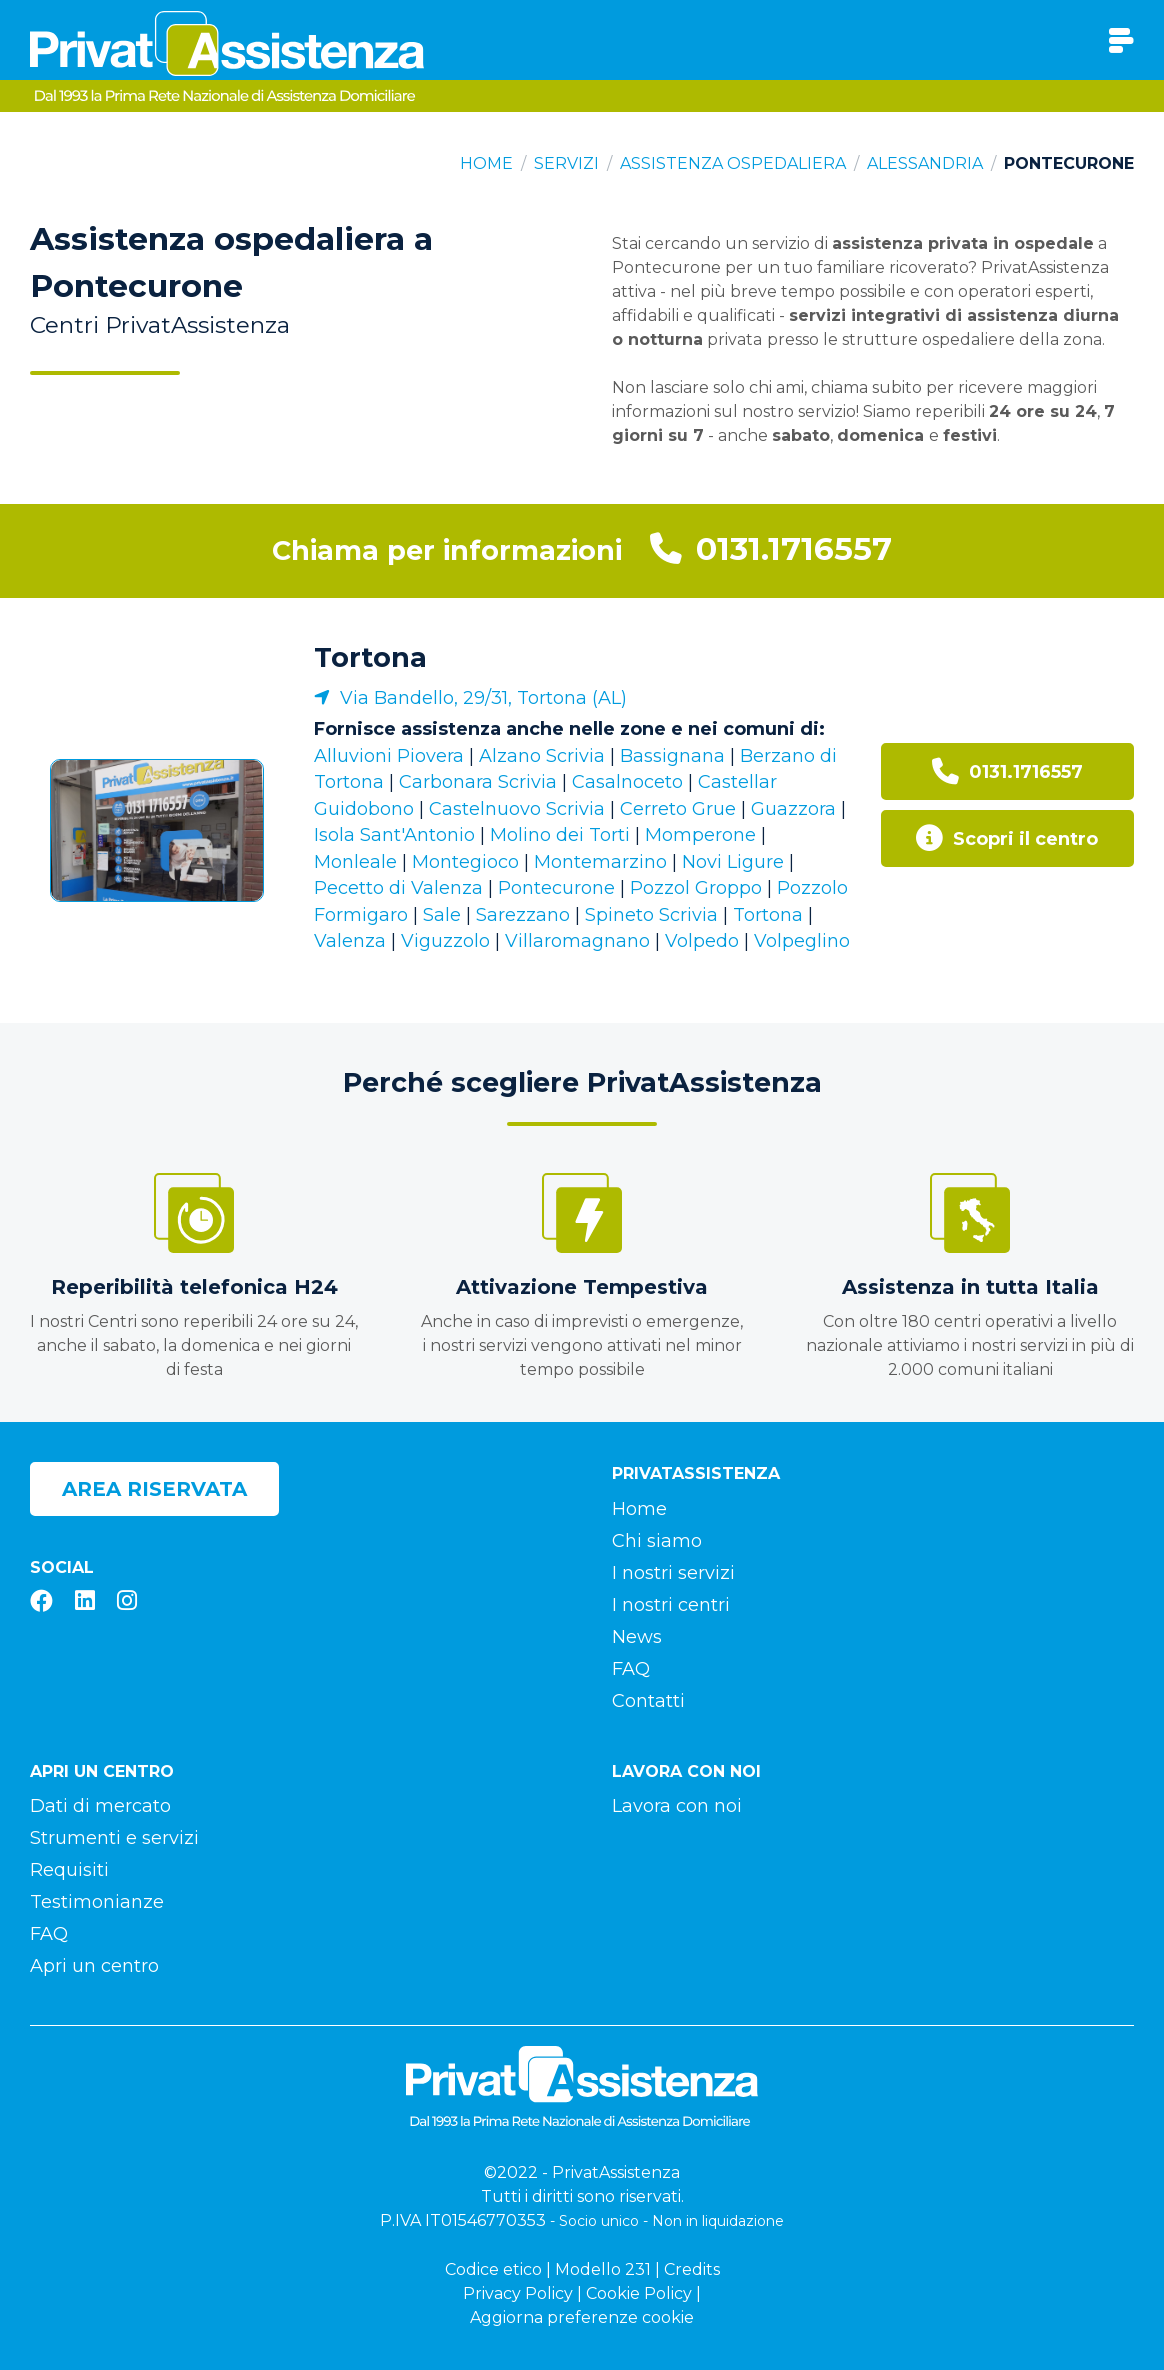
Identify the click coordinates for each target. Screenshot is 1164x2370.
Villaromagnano (577, 941)
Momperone (700, 835)
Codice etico (493, 2269)
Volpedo (702, 941)
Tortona (370, 657)
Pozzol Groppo (696, 888)
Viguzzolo (445, 941)
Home (486, 163)
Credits (692, 2269)
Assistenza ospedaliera (733, 163)
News (637, 1637)
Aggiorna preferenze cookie (582, 2317)
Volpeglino (802, 941)
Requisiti (69, 1870)
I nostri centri (671, 1605)
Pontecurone (556, 888)
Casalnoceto (627, 782)
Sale (442, 915)
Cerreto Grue (678, 809)
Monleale (355, 862)
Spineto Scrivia (651, 915)
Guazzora (793, 809)
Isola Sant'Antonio (394, 835)
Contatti (648, 1701)
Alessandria (925, 163)
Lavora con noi (677, 1806)
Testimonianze (97, 1902)
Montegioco (465, 862)
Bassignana (672, 756)
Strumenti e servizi (114, 1838)
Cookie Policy (639, 2293)
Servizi (566, 163)
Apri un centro (94, 1966)
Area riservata (154, 1489)
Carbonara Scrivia (478, 782)
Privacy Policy (518, 2293)
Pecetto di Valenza (398, 888)
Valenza (350, 941)
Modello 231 (603, 2269)
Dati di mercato (100, 1806)
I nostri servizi (673, 1573)
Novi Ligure (733, 862)
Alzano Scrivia (542, 756)
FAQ (631, 1669)
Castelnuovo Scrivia (517, 809)
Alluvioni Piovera (389, 756)
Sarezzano (523, 915)
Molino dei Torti (560, 835)
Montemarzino (600, 862)
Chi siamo (657, 1541)
